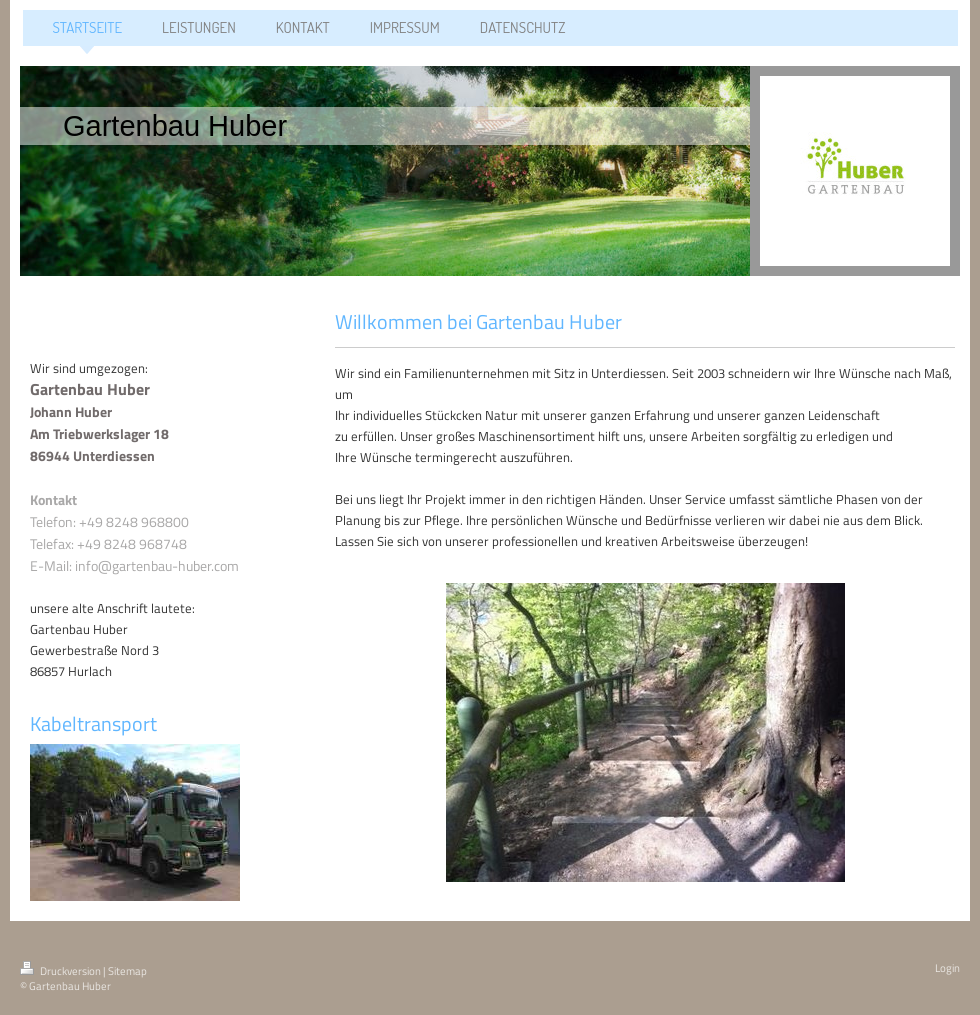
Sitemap (127, 971)
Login (947, 968)
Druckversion (61, 971)
